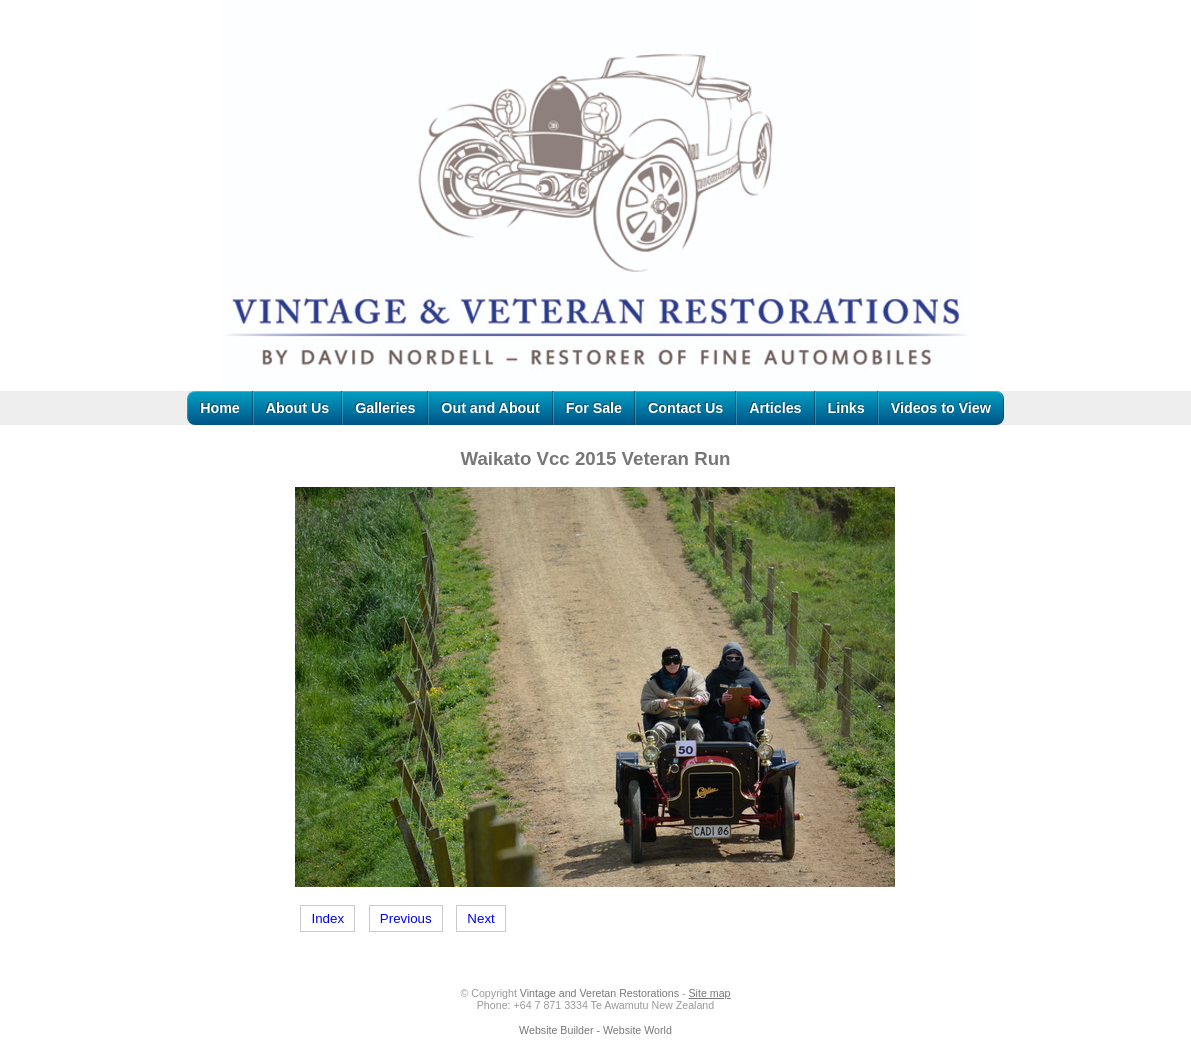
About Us (297, 408)
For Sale (594, 408)
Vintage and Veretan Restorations (599, 993)
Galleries (385, 408)
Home (220, 408)
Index (327, 918)
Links (846, 408)
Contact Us (685, 408)
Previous (406, 918)
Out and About (490, 408)
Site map (709, 993)
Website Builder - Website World (595, 1030)
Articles (775, 408)
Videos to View (941, 408)
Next (480, 918)
